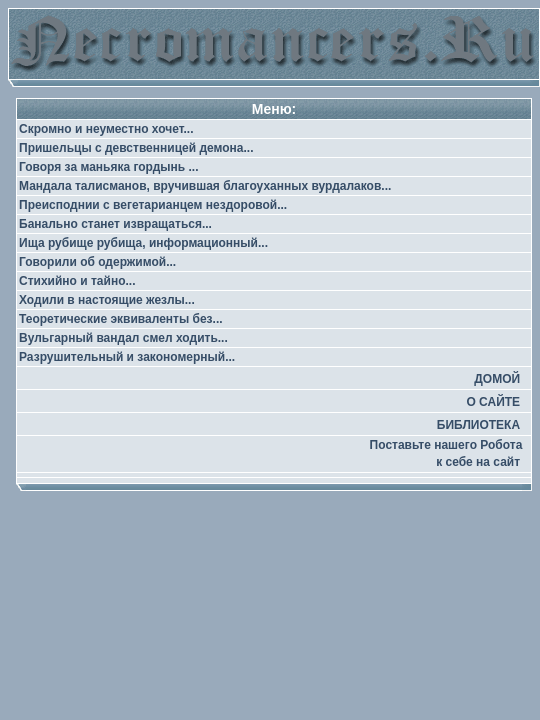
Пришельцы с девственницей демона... (136, 148)
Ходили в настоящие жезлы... (107, 300)
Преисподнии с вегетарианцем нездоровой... (153, 205)
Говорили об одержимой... (97, 262)
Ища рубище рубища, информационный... (143, 243)
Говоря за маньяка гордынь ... (108, 167)
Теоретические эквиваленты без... (121, 319)
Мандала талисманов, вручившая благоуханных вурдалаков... (205, 186)
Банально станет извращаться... (115, 224)
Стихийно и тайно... (77, 281)
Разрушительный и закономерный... (127, 357)
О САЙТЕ (493, 402)
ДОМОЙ (497, 379)
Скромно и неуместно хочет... (106, 129)
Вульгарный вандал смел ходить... (123, 338)
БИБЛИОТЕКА (478, 425)
